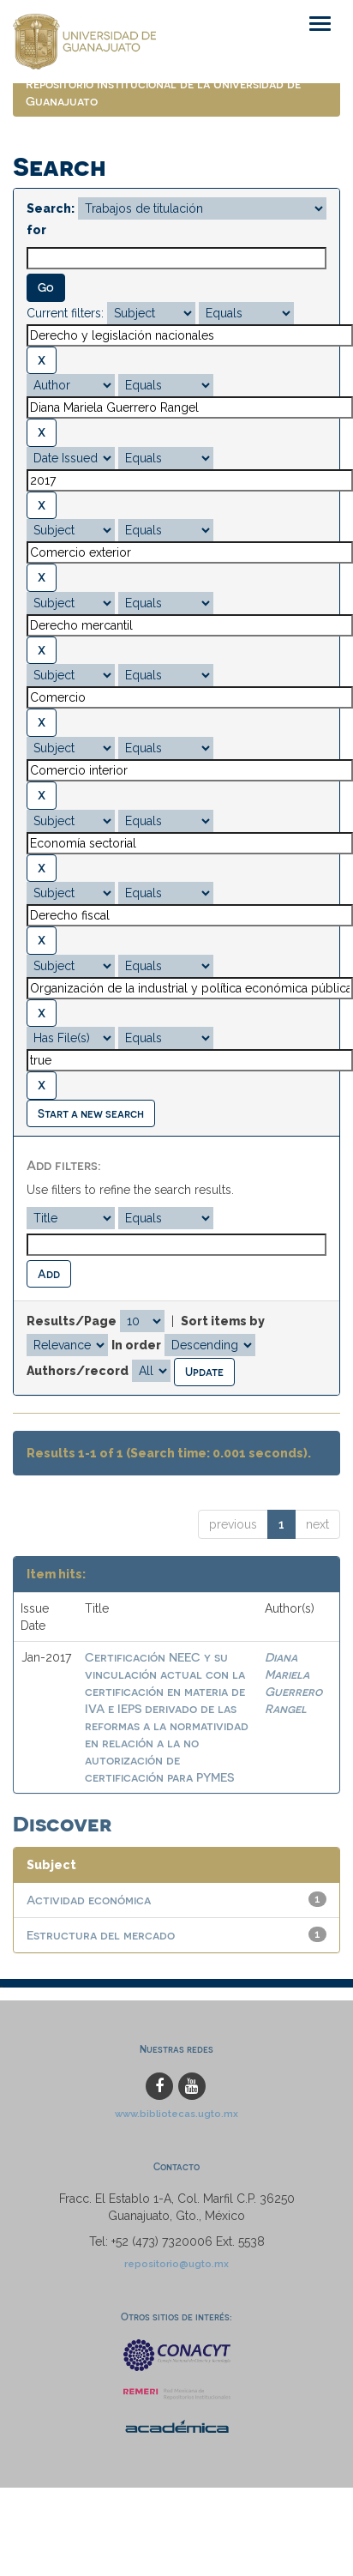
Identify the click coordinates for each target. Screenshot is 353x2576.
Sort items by (223, 1321)
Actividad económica (89, 1899)
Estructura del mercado (101, 1934)
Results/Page (72, 1321)
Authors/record (78, 1371)
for (36, 230)
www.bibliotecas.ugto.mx (176, 2114)
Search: (51, 208)
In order (136, 1345)
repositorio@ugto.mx (176, 2264)
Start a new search (91, 1113)
